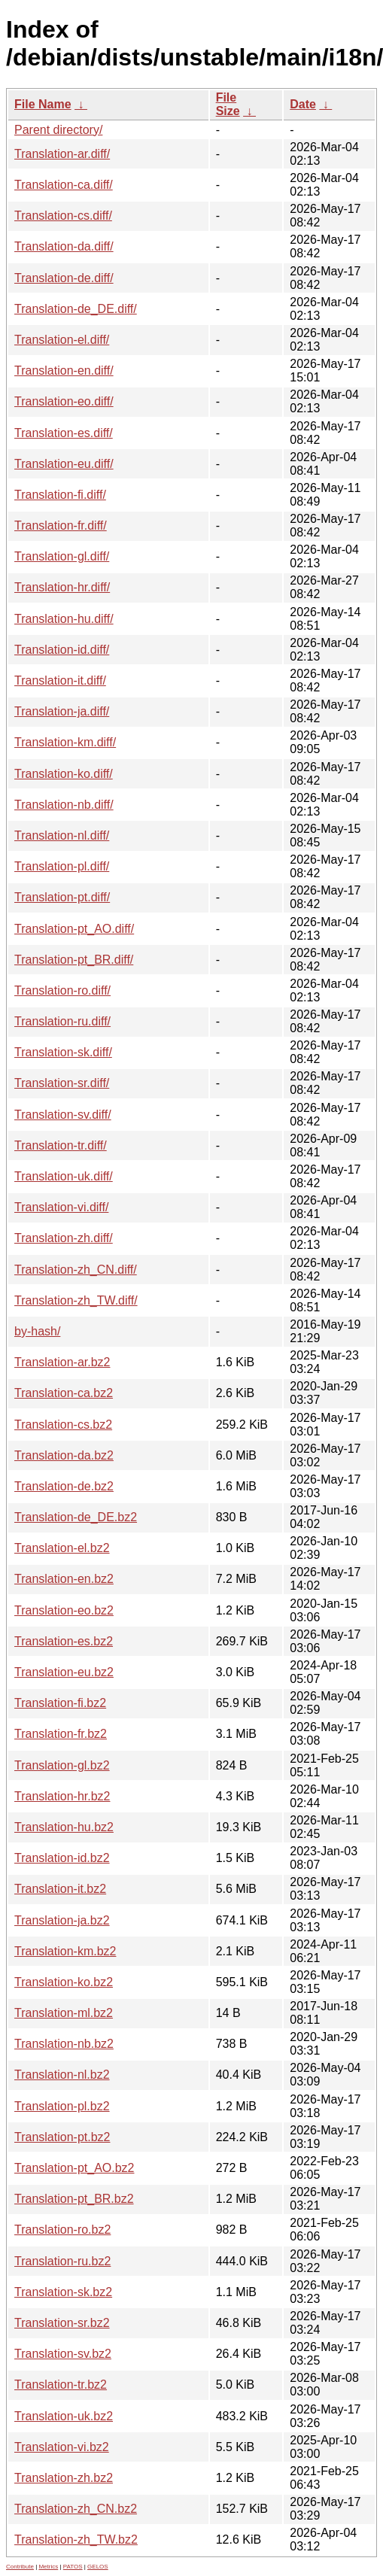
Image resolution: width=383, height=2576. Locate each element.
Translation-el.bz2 (62, 1548)
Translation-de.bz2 (64, 1486)
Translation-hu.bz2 (64, 1827)
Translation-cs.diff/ (63, 215)
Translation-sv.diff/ (62, 1114)
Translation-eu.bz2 (64, 1672)
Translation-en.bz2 (64, 1578)
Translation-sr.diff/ (61, 1083)
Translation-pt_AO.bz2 (74, 2167)
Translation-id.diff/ (61, 649)
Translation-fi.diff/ (60, 494)
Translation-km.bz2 (65, 1951)
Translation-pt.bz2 (62, 2137)
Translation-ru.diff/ (62, 1021)
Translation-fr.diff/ (60, 525)
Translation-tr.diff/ (60, 1145)
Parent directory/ (58, 129)
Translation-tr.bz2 (60, 2384)
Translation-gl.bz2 (62, 1765)
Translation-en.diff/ (64, 370)
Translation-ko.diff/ (63, 773)
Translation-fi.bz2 (60, 1703)
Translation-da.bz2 (64, 1455)
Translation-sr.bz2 (62, 2322)
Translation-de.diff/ (64, 278)
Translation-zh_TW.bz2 (76, 2539)
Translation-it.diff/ (60, 680)
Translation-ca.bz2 (63, 1393)
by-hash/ (37, 1331)
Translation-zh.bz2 (63, 2477)
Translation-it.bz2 (60, 1888)
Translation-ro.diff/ (62, 990)
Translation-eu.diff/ (64, 463)
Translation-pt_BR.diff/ (73, 959)
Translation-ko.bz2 (63, 1982)
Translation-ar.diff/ (62, 153)
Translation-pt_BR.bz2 (74, 2198)
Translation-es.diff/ (63, 433)
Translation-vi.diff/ (61, 1207)
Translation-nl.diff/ (61, 835)
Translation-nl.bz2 (62, 2074)
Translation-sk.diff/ (63, 1052)
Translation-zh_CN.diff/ (75, 1269)
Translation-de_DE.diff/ (75, 308)
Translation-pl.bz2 (62, 2106)
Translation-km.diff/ (65, 742)
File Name (42, 104)
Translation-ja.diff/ (61, 711)
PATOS (73, 2566)
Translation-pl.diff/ (61, 866)
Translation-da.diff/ (64, 246)
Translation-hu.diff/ (64, 618)
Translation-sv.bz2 (62, 2353)
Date (303, 104)
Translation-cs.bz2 (63, 1424)
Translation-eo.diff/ (64, 401)
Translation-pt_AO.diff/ (74, 928)
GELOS (97, 2566)
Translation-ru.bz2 (62, 2261)
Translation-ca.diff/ (63, 184)
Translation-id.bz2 (62, 1858)
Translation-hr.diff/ (62, 587)
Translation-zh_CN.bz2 (75, 2508)
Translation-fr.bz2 (60, 1733)
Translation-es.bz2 (63, 1641)
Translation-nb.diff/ (64, 804)
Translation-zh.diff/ (63, 1238)
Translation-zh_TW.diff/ (76, 1300)
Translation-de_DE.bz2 (75, 1517)
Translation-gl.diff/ (61, 556)
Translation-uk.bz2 (63, 2416)
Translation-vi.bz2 (61, 2447)
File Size (228, 104)
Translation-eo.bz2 (64, 1610)
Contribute (20, 2566)
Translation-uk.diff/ (63, 1176)
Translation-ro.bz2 (62, 2229)
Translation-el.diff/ (61, 339)
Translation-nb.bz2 (64, 2043)
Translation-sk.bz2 (63, 2292)
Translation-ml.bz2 (63, 2012)
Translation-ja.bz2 (62, 1920)
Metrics (48, 2566)
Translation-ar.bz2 (62, 1362)
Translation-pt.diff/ (62, 897)
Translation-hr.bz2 (62, 1796)
